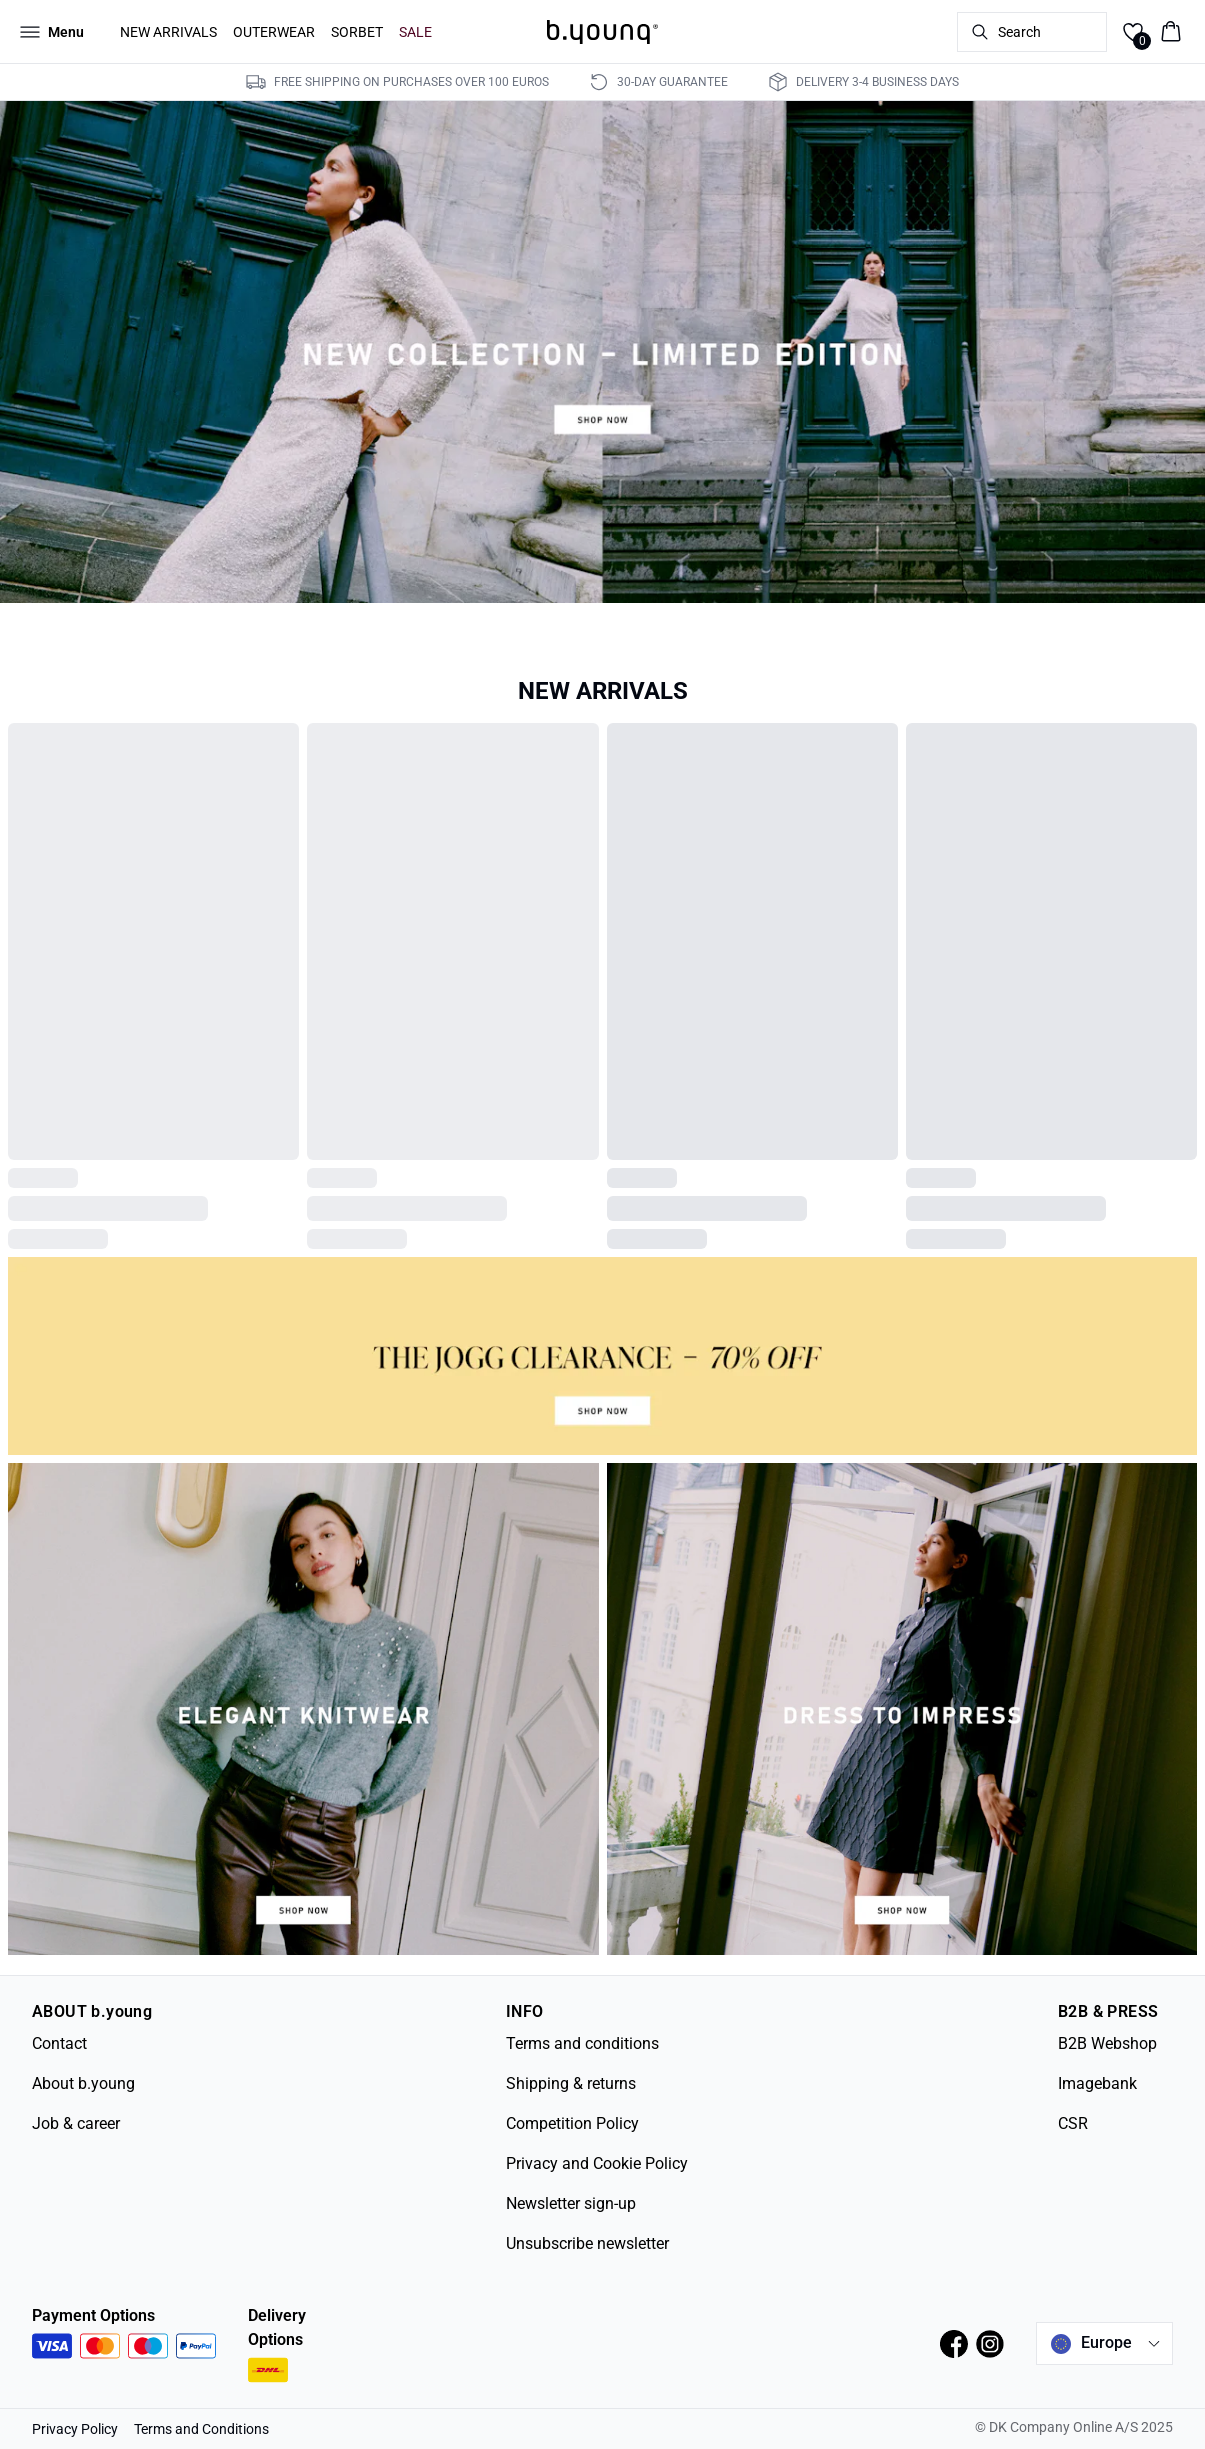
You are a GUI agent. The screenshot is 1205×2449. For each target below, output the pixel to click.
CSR (1073, 2123)
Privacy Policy (75, 2429)
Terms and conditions (582, 2043)
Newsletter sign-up (571, 2203)
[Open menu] (52, 32)
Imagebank (1097, 2083)
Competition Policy (572, 2123)
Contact (59, 2043)
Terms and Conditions (201, 2429)
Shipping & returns (571, 2083)
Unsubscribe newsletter (587, 2243)
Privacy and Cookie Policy (597, 2163)
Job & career (76, 2123)
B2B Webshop (1107, 2043)
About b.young (83, 2083)
